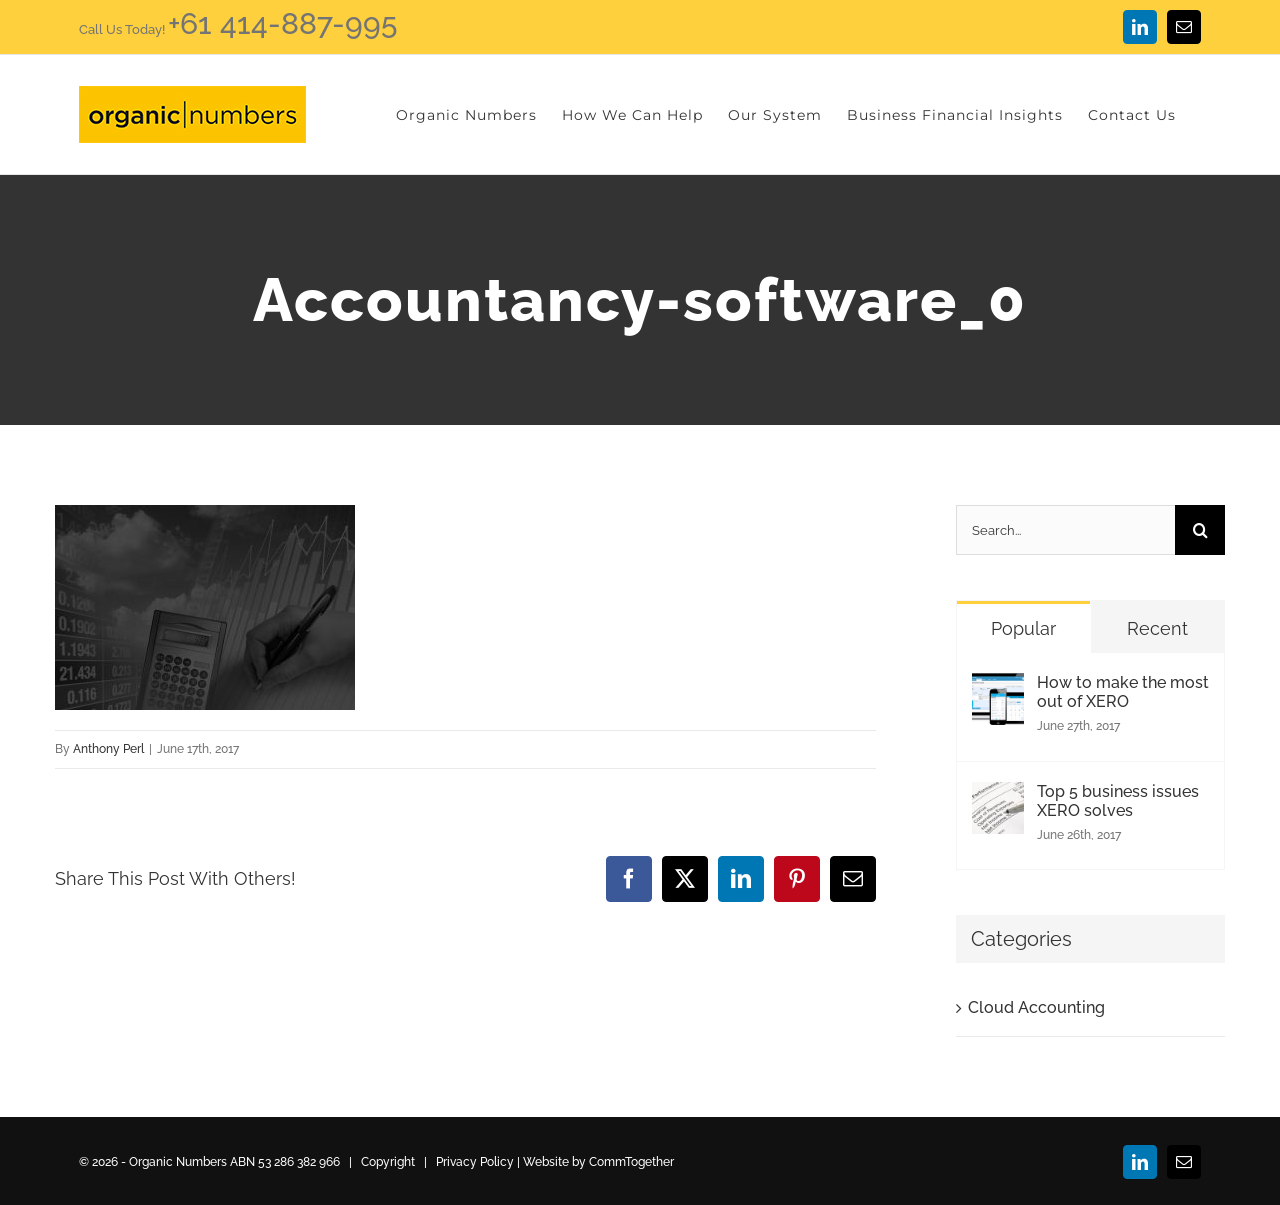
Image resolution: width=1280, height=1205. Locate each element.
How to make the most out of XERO (1123, 692)
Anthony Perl (108, 749)
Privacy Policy (475, 1162)
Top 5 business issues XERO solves (1118, 801)
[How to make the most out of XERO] (998, 690)
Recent (1157, 628)
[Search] (1200, 530)
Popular (1023, 628)
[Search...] (1065, 530)
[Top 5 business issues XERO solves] (998, 799)
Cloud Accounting (1036, 1007)
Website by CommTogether (598, 1162)
